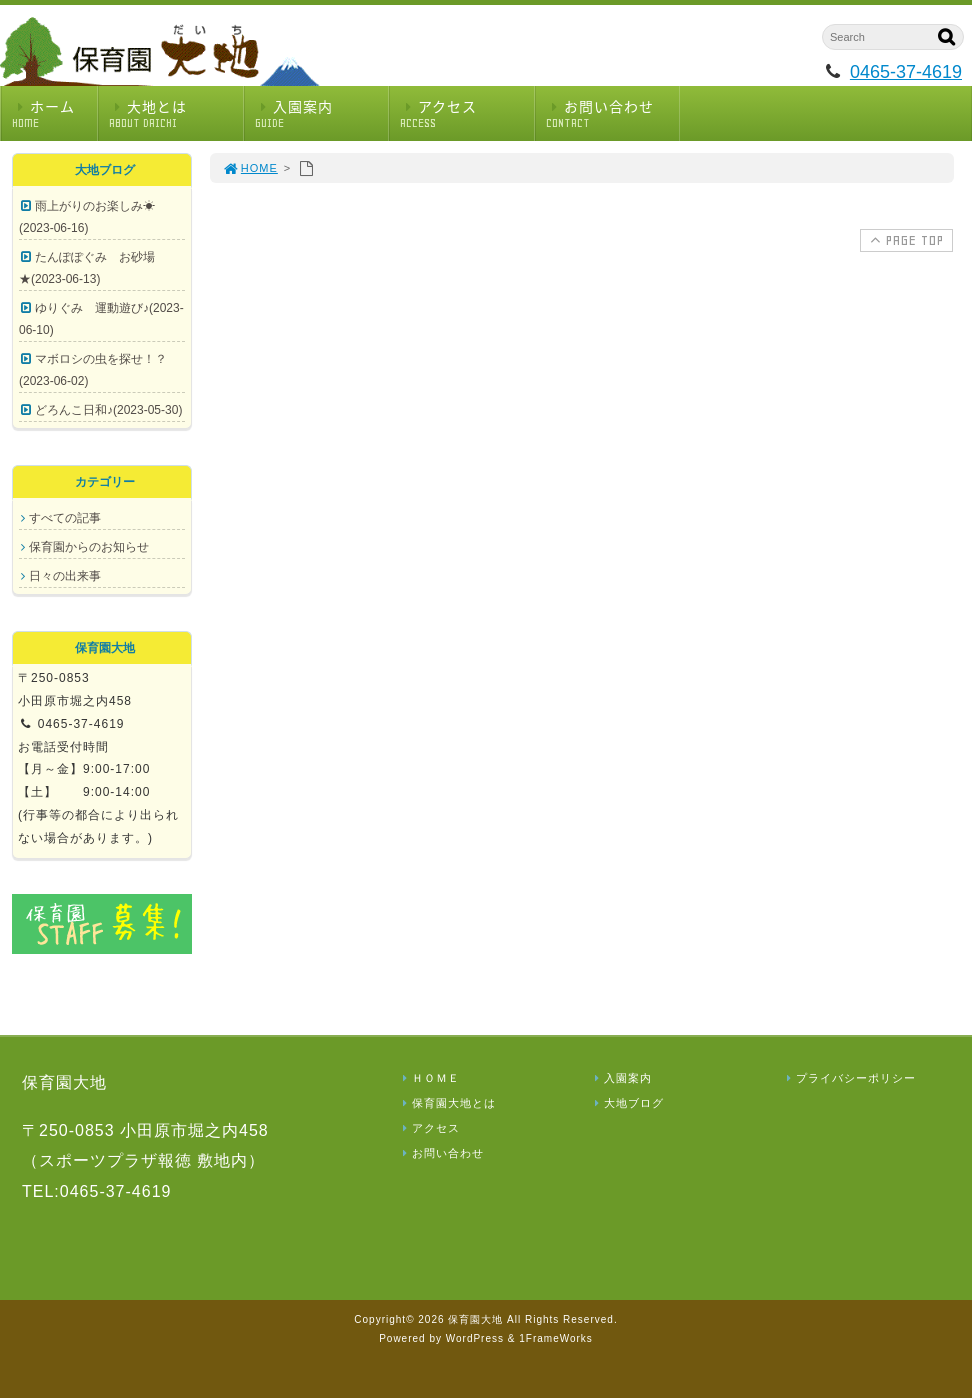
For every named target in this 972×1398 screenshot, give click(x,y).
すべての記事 (65, 518)
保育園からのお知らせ (89, 547)
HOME (250, 168)
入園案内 (322, 113)
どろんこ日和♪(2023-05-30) (108, 410)
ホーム (54, 113)
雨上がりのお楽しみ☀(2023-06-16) (87, 217)
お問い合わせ (613, 113)
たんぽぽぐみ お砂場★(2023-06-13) (87, 268)
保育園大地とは (447, 1103)
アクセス (467, 113)
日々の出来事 (65, 576)
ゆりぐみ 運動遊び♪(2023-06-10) (101, 319)
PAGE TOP (904, 240)
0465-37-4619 (906, 72)
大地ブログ (627, 1103)
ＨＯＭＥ (429, 1078)
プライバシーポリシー (849, 1078)
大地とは (176, 113)
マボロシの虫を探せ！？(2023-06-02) (93, 370)
